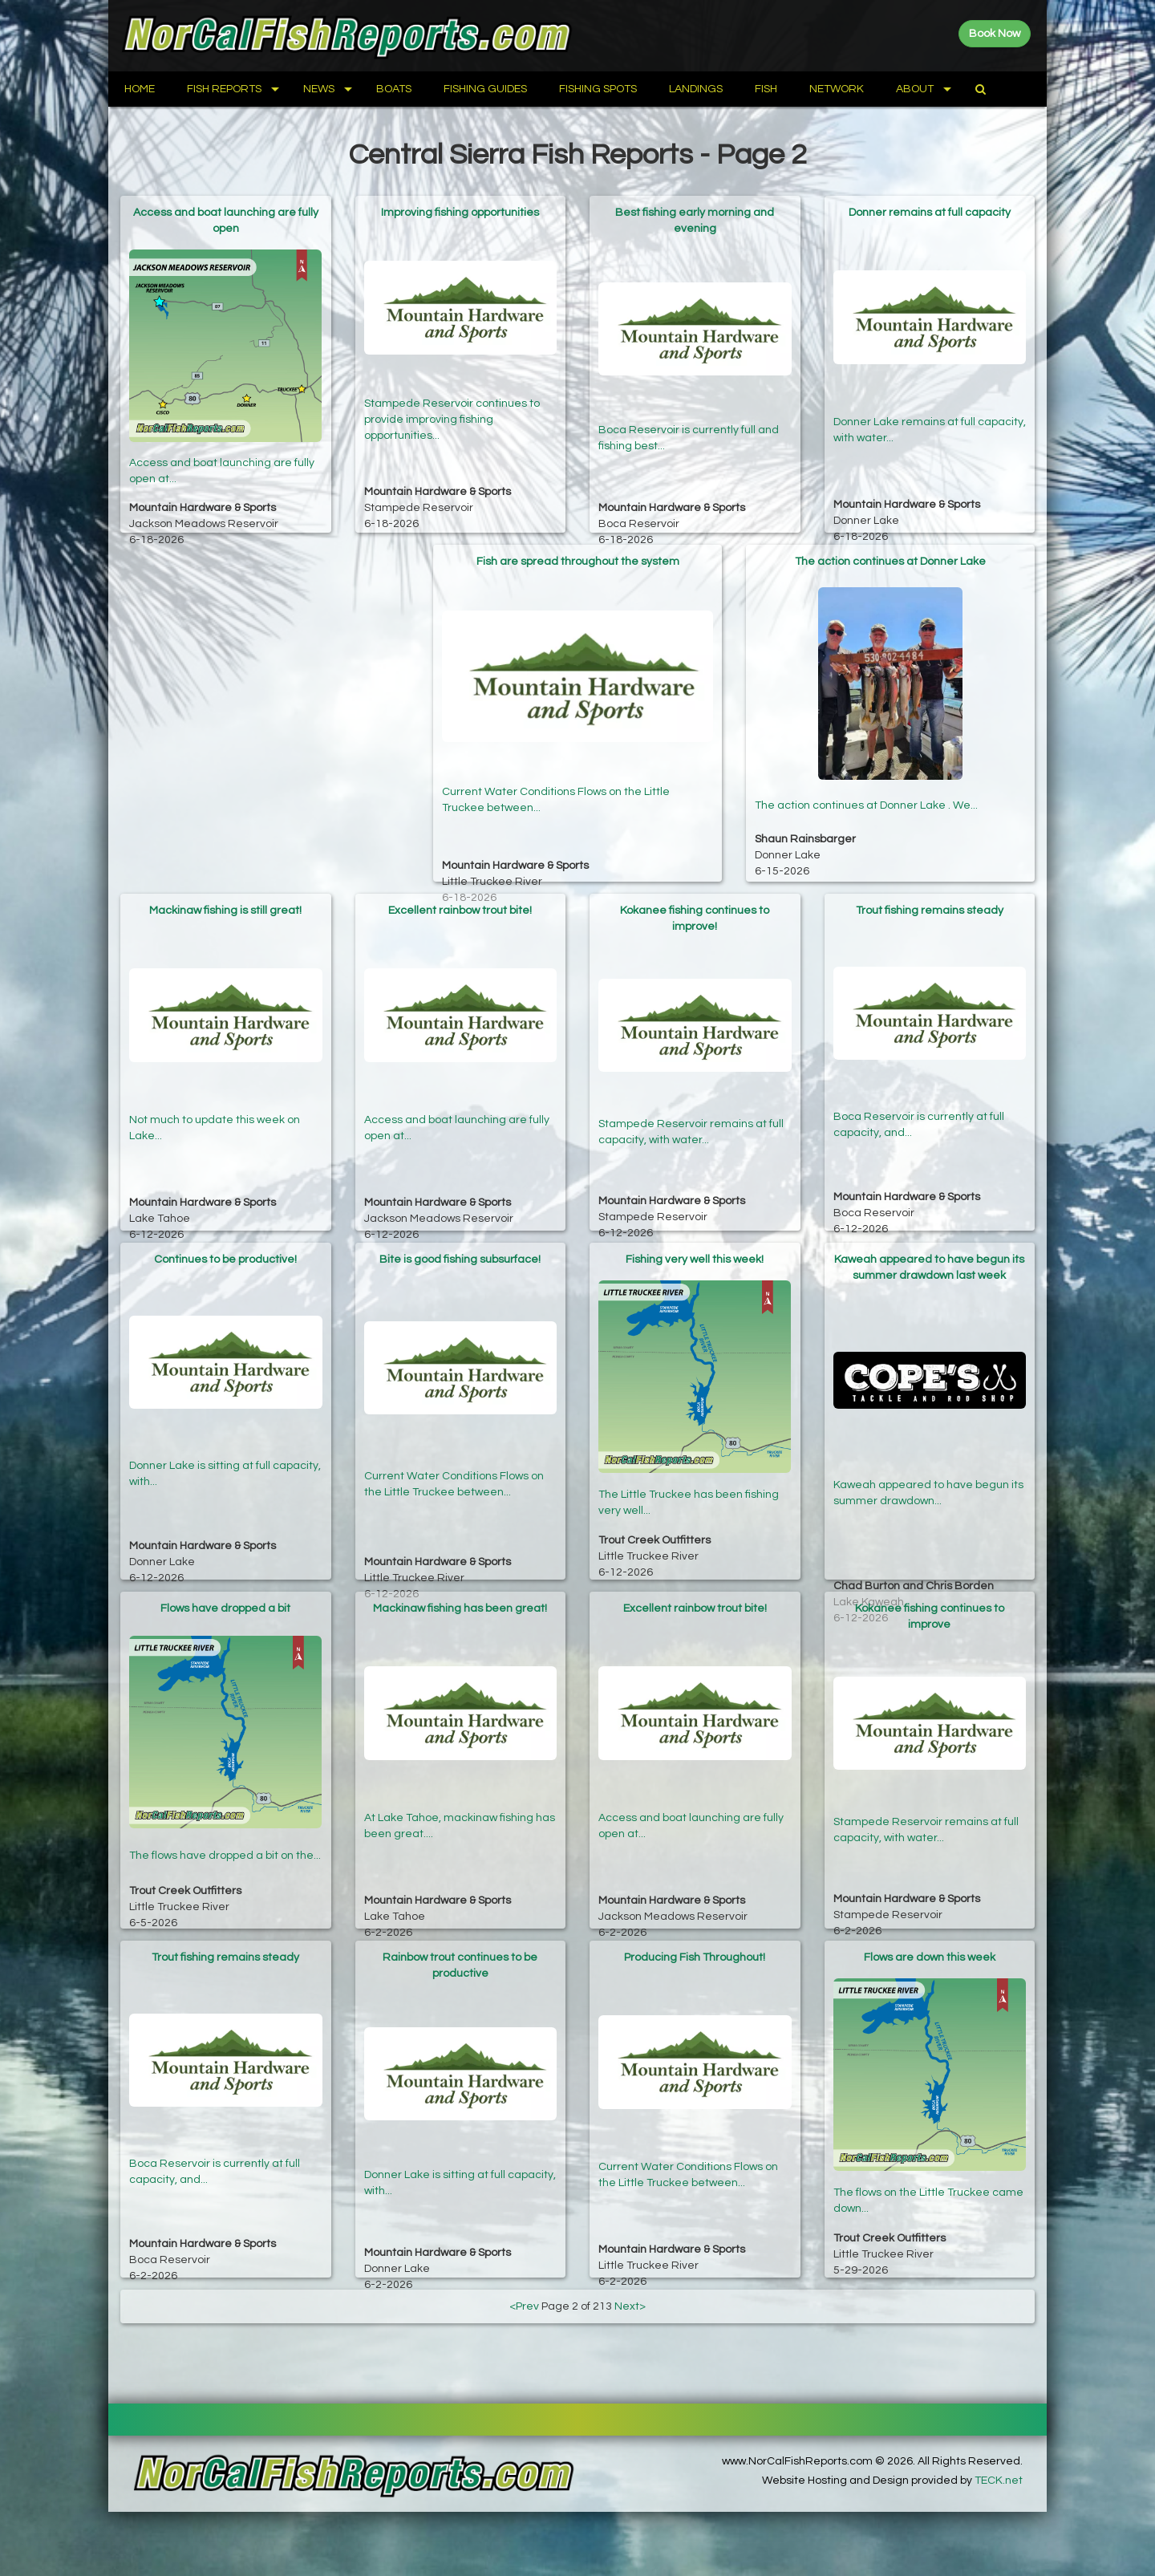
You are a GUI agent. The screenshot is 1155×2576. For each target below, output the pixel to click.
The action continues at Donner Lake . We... (866, 798)
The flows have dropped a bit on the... (225, 1845)
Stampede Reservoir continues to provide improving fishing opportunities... (452, 410)
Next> (630, 2306)
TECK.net (999, 2480)
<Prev (524, 2306)
